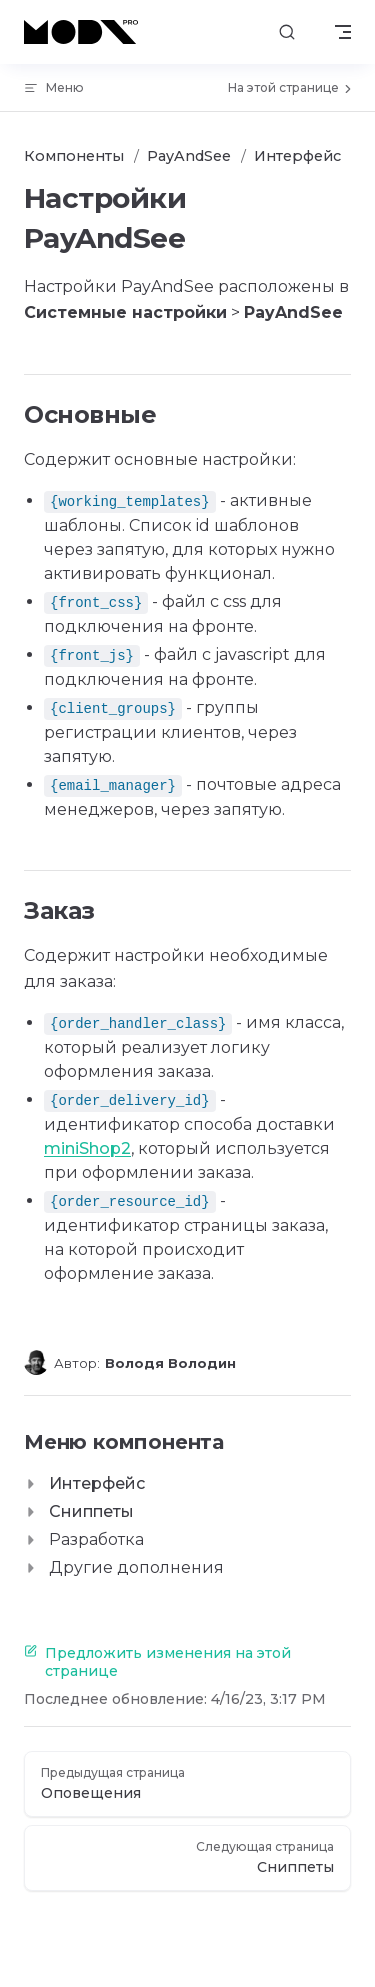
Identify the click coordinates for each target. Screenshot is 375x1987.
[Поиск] (287, 32)
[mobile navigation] (343, 32)
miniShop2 (87, 1148)
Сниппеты (91, 1511)
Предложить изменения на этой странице (157, 1662)
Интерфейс (97, 1483)
